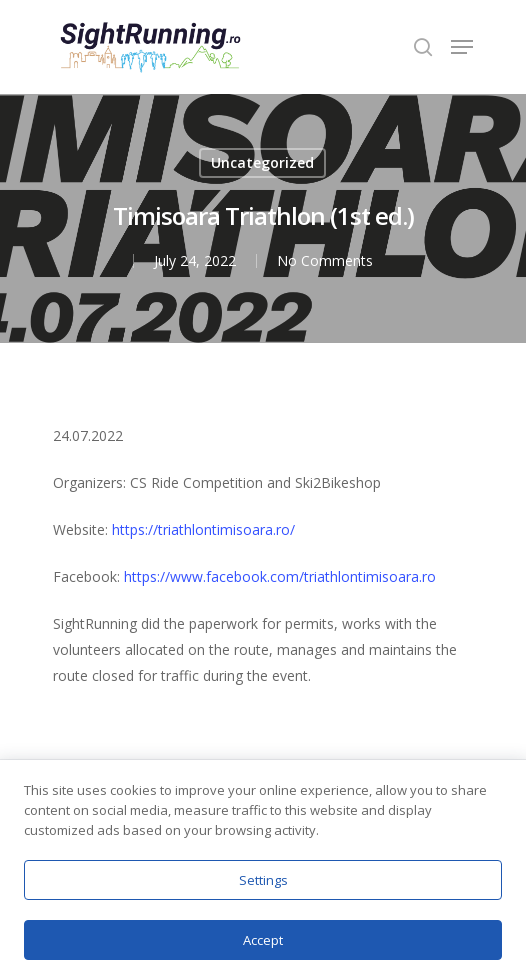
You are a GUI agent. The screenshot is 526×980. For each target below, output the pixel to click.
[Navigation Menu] (462, 47)
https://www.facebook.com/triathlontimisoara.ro (280, 576)
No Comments (325, 260)
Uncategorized (262, 162)
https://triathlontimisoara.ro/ (203, 529)
